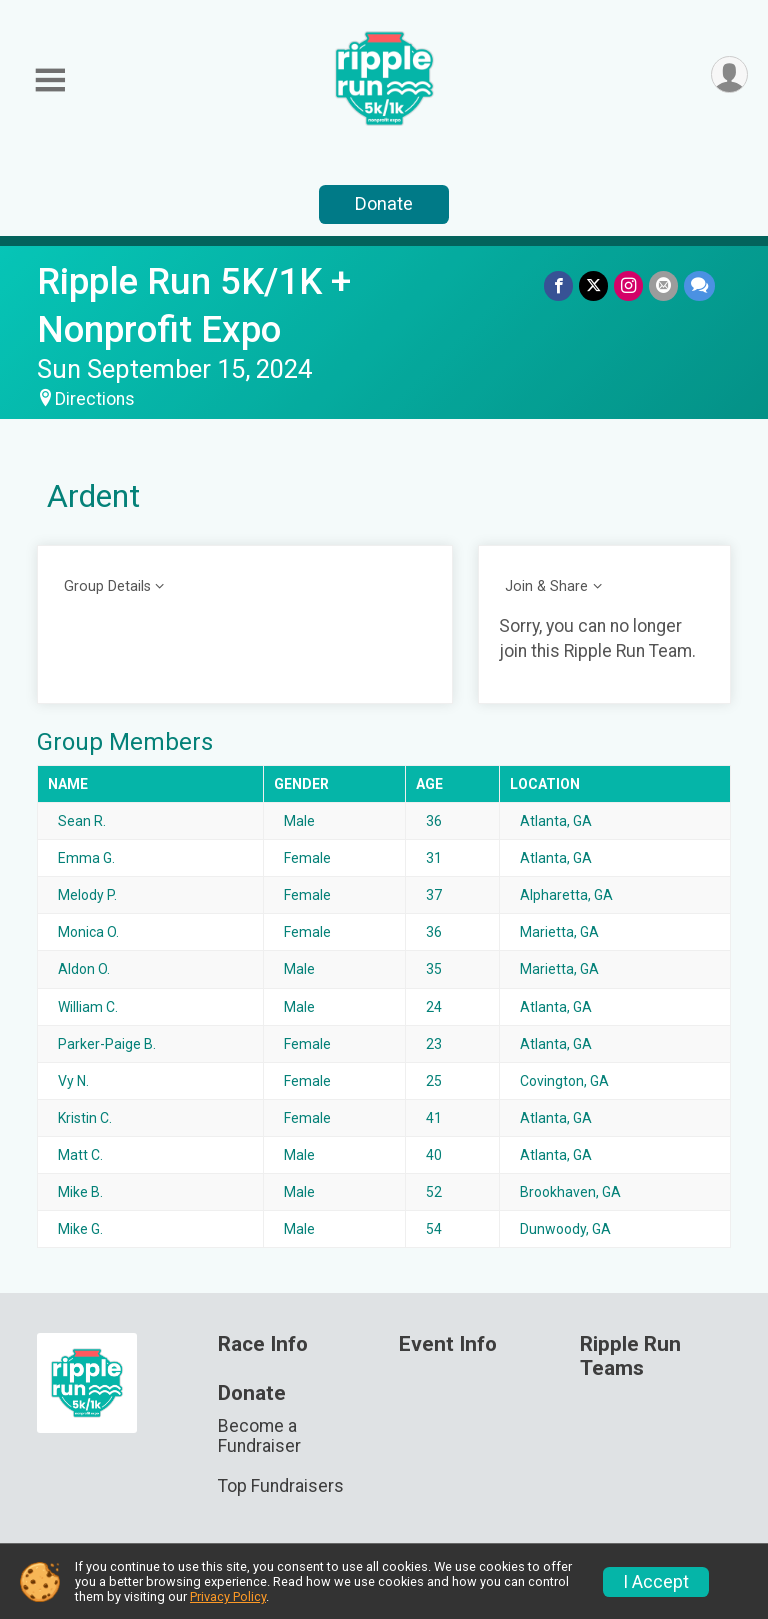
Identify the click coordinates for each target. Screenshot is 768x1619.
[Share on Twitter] (593, 285)
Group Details (107, 586)
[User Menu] (729, 74)
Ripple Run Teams (630, 1356)
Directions (95, 399)
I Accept (656, 1582)
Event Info (448, 1344)
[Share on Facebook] (558, 285)
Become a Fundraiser (259, 1436)
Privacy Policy (228, 1596)
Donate (384, 203)
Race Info (263, 1344)
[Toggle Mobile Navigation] (50, 80)
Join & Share (546, 586)
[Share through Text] (699, 285)
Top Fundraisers (281, 1486)
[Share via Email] (663, 285)
